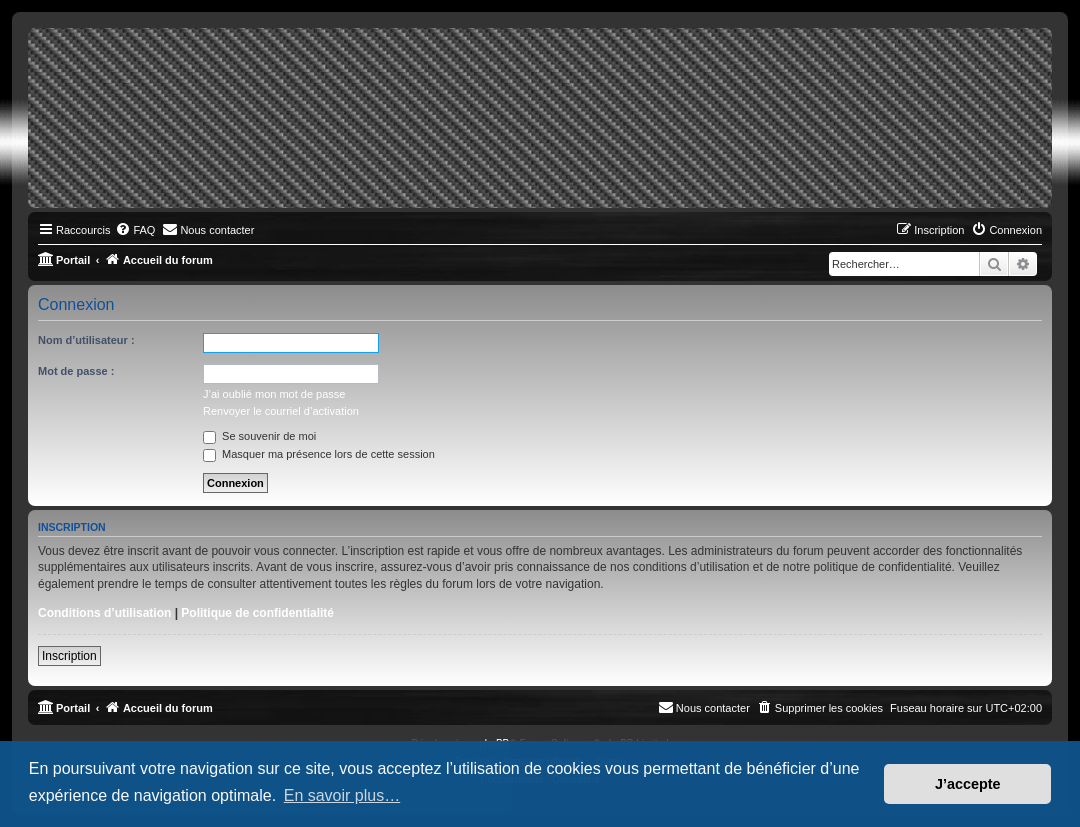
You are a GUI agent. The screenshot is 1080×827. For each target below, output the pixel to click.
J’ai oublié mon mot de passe (274, 394)
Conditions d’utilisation (104, 613)
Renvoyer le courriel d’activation (281, 411)
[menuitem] (135, 230)
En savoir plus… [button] (342, 795)
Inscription (69, 656)
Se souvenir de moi (259, 436)
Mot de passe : (76, 371)
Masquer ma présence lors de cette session (319, 454)
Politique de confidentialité (257, 613)
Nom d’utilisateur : (86, 340)
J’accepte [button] (968, 784)
